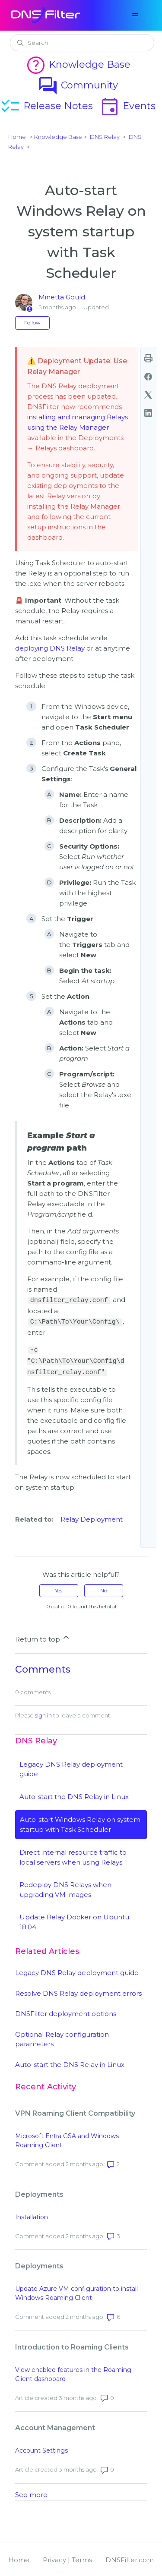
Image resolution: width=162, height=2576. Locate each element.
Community (78, 85)
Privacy (54, 2558)
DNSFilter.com (129, 2558)
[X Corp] (148, 395)
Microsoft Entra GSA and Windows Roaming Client (67, 2138)
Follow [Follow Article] (32, 322)
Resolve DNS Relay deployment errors (78, 1991)
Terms (82, 2558)
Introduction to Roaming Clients (72, 2345)
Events (127, 106)
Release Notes (46, 106)
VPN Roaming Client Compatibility (75, 2111)
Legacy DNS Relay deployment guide (77, 1970)
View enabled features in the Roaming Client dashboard (73, 2372)
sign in (43, 1713)
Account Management (55, 2426)
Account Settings (41, 2448)
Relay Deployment (91, 1517)
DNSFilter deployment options (65, 2011)
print (148, 358)
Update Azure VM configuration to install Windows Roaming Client (76, 2291)
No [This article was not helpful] (103, 1588)
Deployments (39, 2192)
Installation (31, 2215)
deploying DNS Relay (50, 648)
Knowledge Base (77, 64)
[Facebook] (148, 377)
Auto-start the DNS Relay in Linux (74, 1794)
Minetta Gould (61, 297)
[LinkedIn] (148, 413)
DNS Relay (105, 136)
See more (31, 2492)
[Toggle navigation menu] (135, 15)
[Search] (82, 42)
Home (17, 136)
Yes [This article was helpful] (58, 1588)
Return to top (42, 1636)
